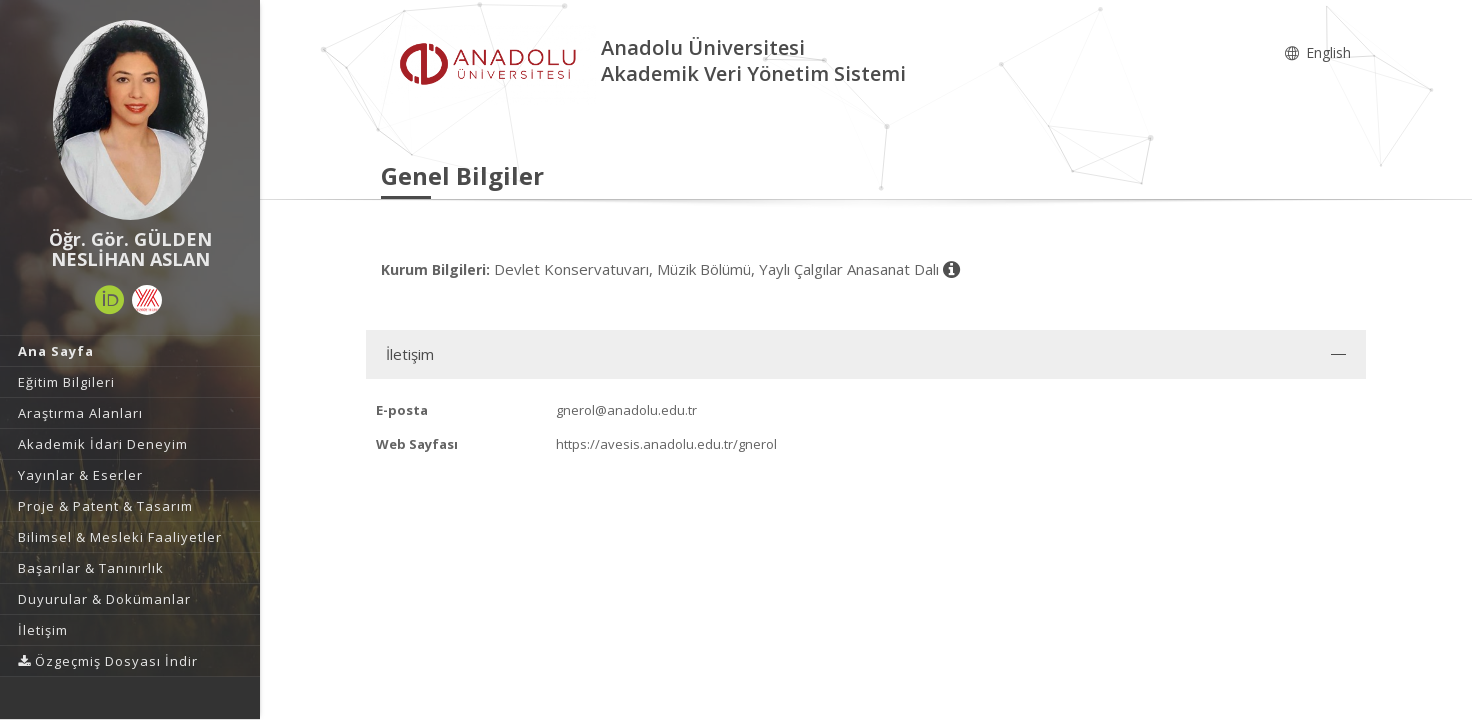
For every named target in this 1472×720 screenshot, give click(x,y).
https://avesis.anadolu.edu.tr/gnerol (666, 444)
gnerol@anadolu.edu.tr (626, 410)
